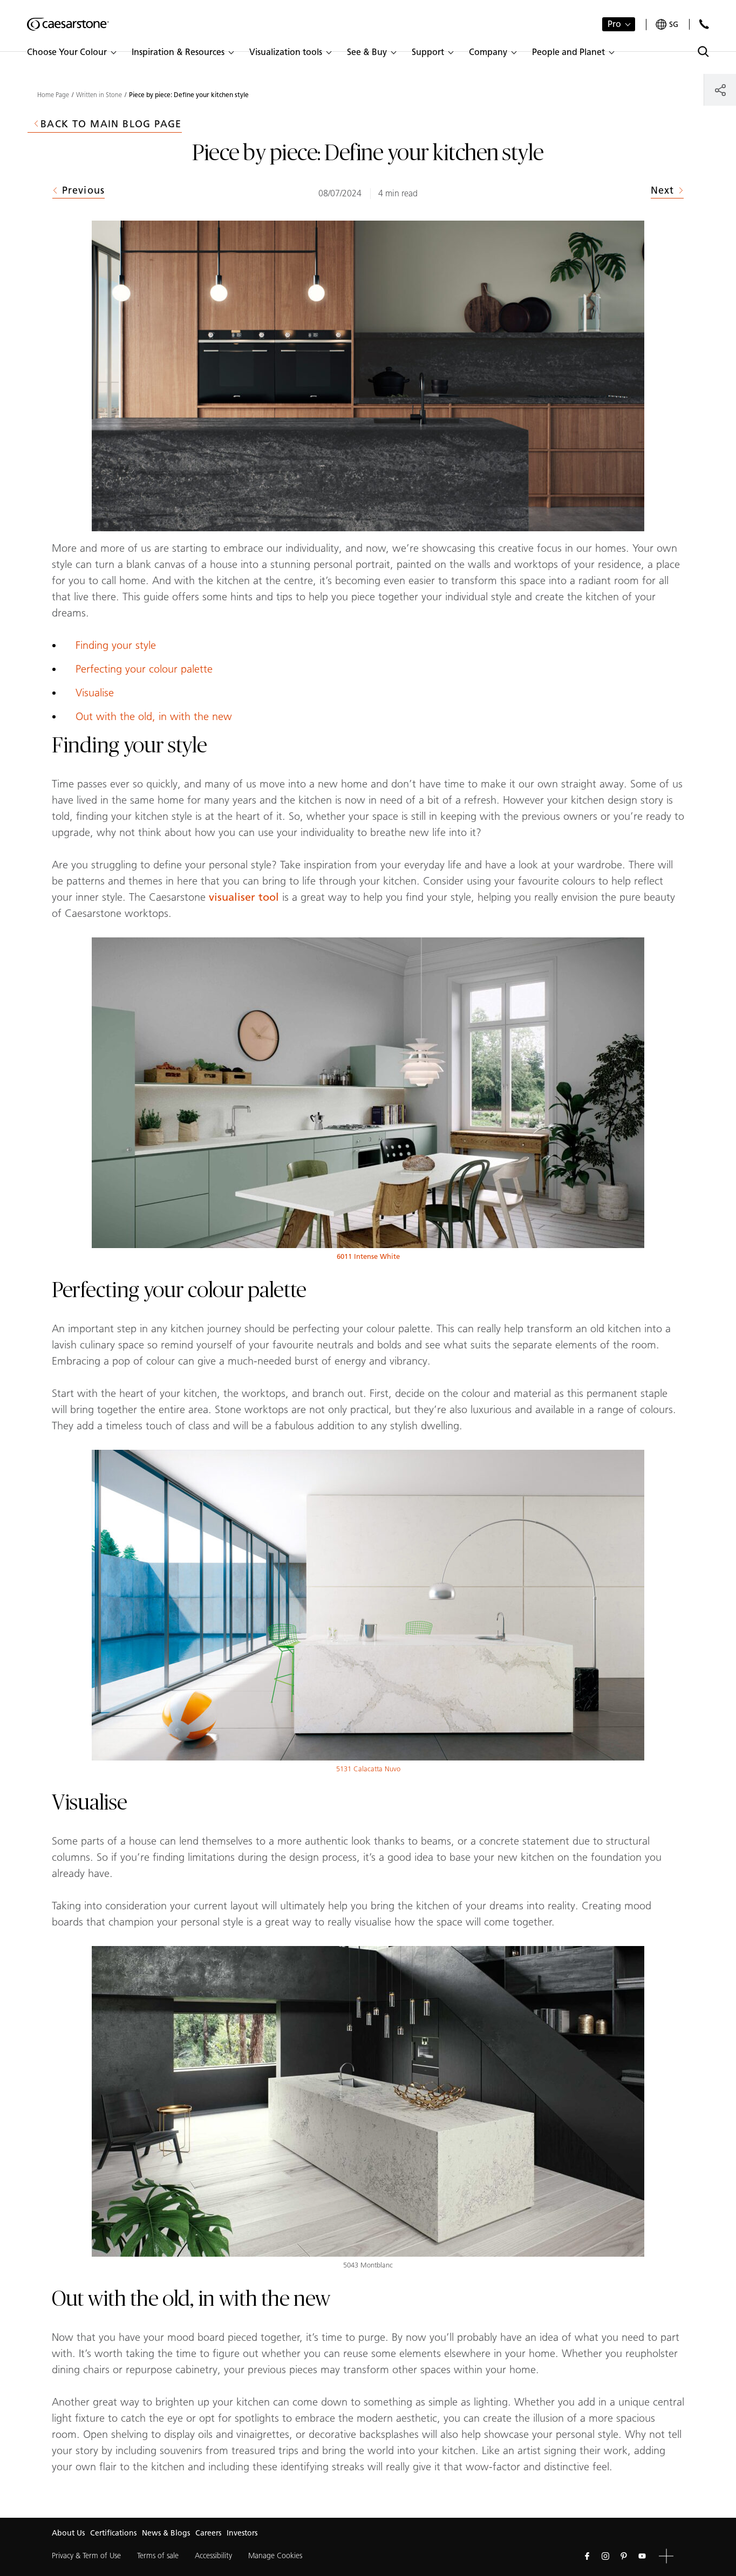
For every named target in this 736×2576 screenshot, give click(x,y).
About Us (68, 2533)
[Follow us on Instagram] (605, 2556)
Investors (242, 2533)
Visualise (95, 692)
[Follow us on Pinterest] (624, 2556)
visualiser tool (244, 896)
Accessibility (213, 2555)
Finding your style (116, 645)
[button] (71, 52)
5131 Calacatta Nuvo (368, 1769)
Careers (208, 2533)
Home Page (53, 95)
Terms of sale (158, 2555)
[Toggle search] (703, 51)
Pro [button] (614, 24)
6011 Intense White (368, 1256)
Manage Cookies (275, 2555)
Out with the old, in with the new (154, 716)
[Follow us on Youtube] (642, 2556)
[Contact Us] (704, 24)
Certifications (113, 2533)
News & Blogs (166, 2533)
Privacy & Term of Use (86, 2555)
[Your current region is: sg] (667, 24)
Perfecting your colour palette (144, 668)
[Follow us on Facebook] (587, 2556)
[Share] (720, 90)
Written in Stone (99, 95)
